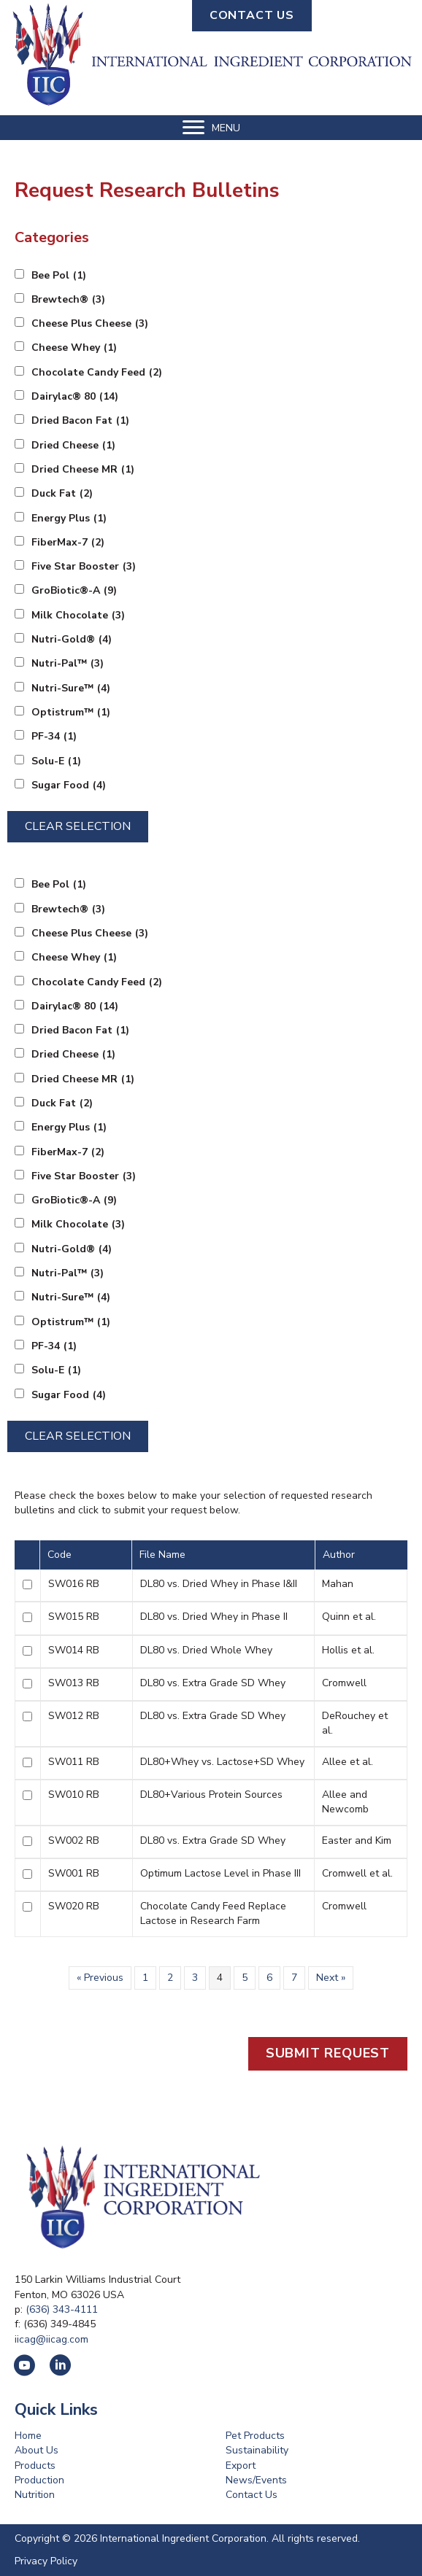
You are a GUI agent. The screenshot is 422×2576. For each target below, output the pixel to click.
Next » (330, 1978)
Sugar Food (68, 785)
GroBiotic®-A (74, 590)
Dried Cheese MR (82, 469)
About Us (36, 2450)
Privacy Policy (46, 2561)
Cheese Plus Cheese (89, 324)
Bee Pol (58, 275)
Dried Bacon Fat (80, 421)
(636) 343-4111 (62, 2309)
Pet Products (255, 2436)
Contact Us (251, 2495)
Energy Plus (69, 518)
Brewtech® (68, 299)
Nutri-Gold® (71, 639)
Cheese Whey (74, 348)
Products (35, 2465)
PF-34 (54, 736)
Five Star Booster (83, 566)
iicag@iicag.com (51, 2339)
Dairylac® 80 (74, 396)
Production (39, 2480)
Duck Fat (62, 493)
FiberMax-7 (67, 542)
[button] (252, 15)
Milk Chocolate (78, 615)
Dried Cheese (73, 445)
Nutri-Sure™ (70, 688)
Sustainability (257, 2450)
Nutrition (35, 2495)
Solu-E (56, 761)
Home (28, 2436)
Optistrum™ (70, 712)
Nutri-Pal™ (67, 663)
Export (241, 2465)
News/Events (256, 2480)
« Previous (100, 1978)
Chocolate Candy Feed (96, 372)
